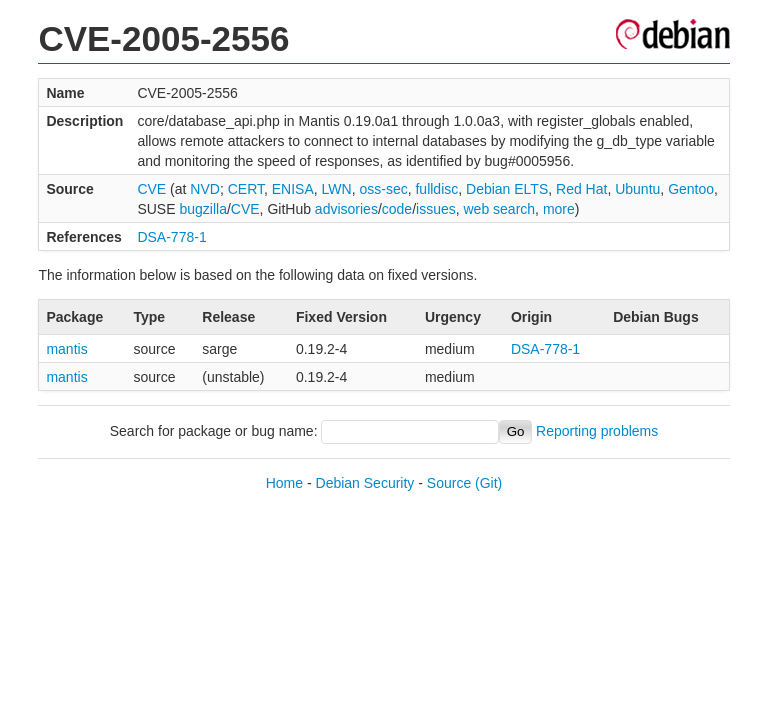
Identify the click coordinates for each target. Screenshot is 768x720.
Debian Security (365, 483)
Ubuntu (637, 189)
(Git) (488, 483)
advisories (346, 209)
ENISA (293, 189)
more (559, 209)
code (397, 209)
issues (436, 209)
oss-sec (383, 189)
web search (500, 209)
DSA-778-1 (171, 237)
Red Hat (581, 189)
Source (449, 483)
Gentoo (691, 189)
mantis (66, 349)
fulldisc (436, 189)
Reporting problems (597, 431)
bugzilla (202, 209)
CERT (246, 189)
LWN (337, 189)
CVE (151, 189)
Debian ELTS (507, 189)
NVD (205, 189)
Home (284, 483)
